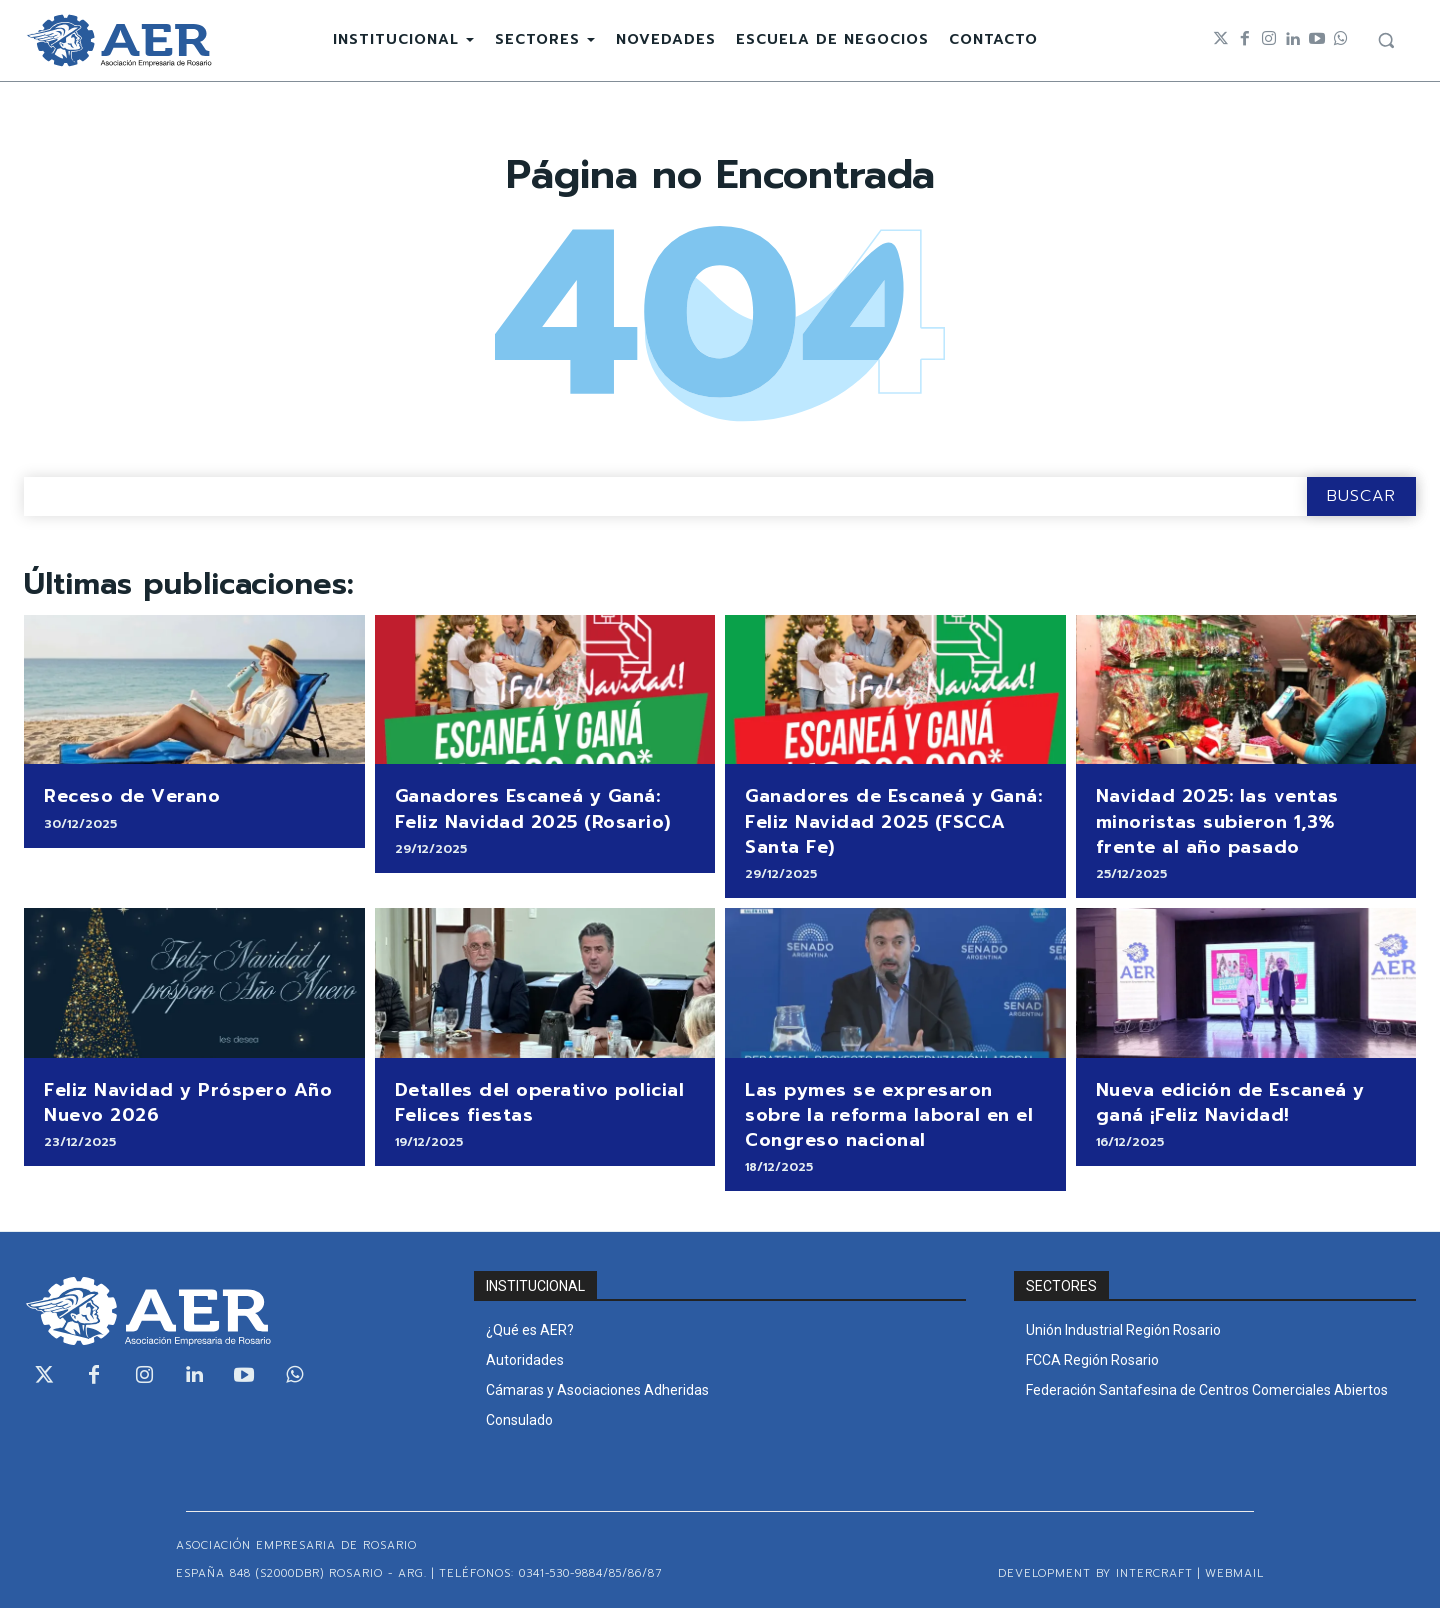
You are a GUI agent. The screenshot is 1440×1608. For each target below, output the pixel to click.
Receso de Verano (132, 796)
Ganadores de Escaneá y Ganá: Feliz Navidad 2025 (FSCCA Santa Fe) (893, 821)
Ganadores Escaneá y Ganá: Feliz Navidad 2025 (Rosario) (533, 808)
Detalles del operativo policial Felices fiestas (540, 1102)
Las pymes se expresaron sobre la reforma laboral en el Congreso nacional (889, 1115)
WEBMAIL (1234, 1573)
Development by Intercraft (1095, 1573)
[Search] (1361, 496)
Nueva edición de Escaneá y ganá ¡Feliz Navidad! (1230, 1102)
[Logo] (119, 40)
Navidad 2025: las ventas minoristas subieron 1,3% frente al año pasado (1217, 821)
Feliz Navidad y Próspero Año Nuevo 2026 (188, 1102)
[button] (1386, 40)
